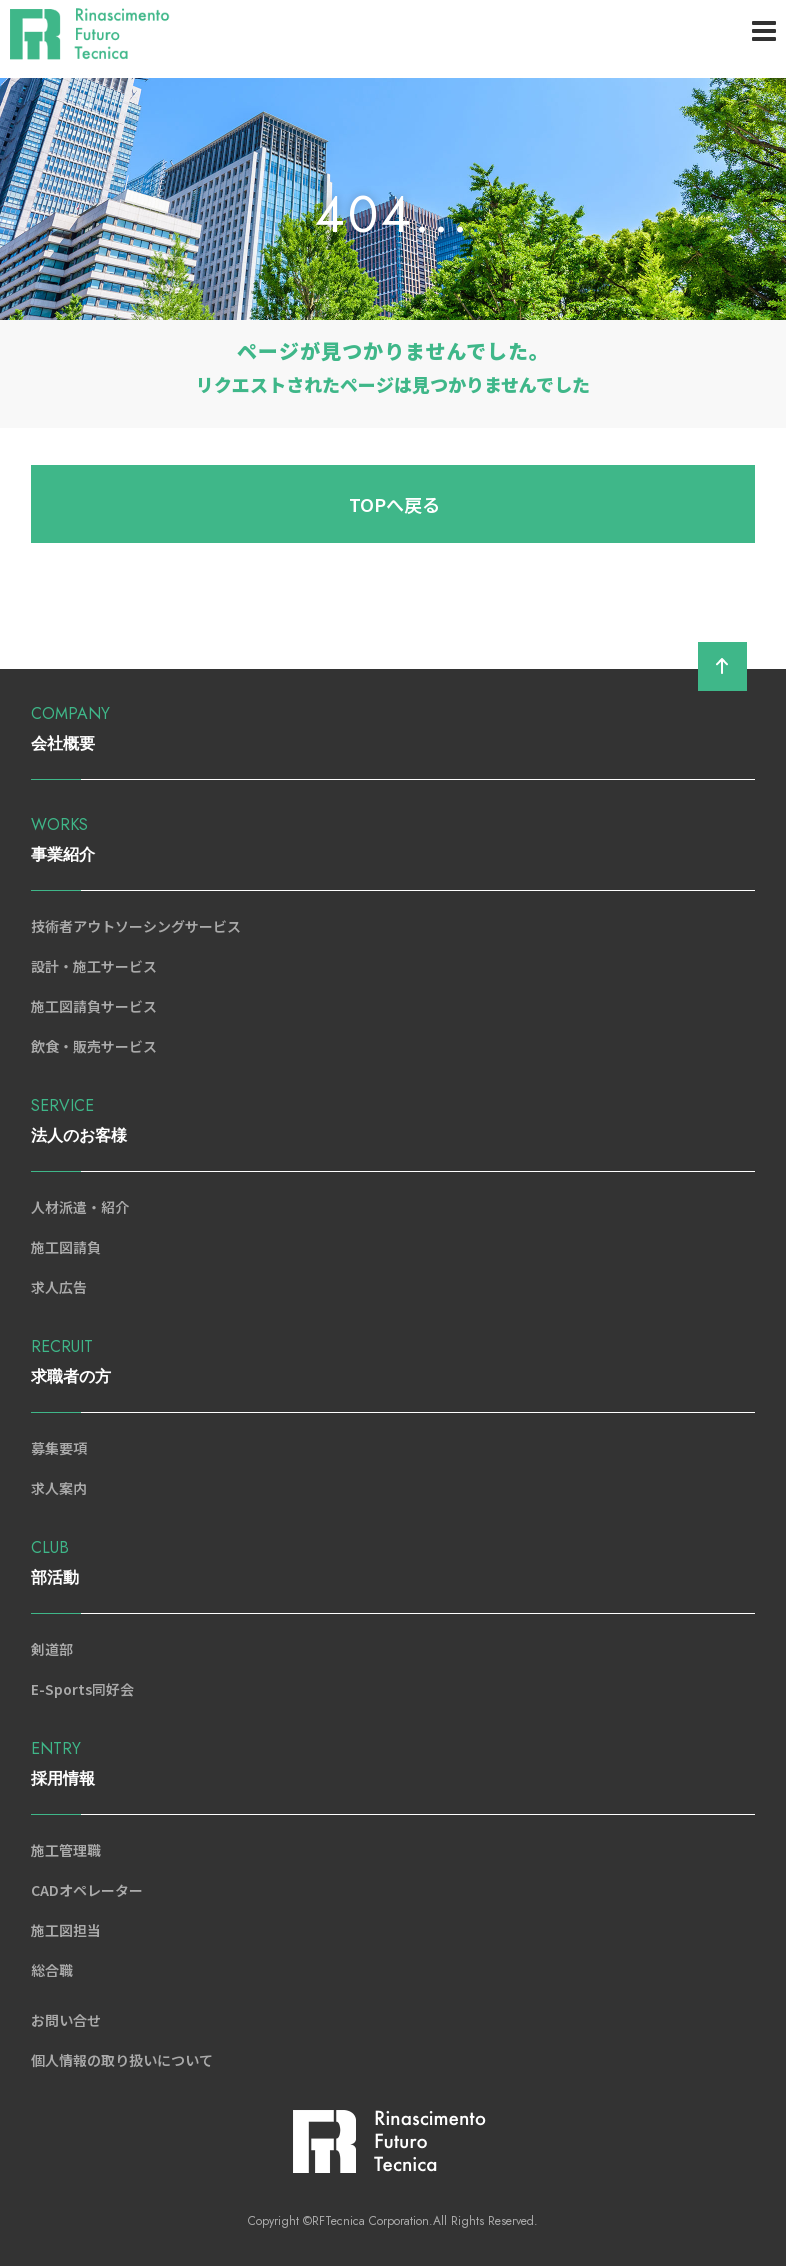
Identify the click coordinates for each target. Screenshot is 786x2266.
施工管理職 (66, 1850)
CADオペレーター (87, 1890)
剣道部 (52, 1649)
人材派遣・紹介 (80, 1207)
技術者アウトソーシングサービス (136, 926)
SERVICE (392, 1122)
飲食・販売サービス (94, 1046)
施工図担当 (66, 1930)
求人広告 (59, 1287)
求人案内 (59, 1488)
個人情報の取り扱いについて (122, 2060)
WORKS (392, 841)
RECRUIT (392, 1363)
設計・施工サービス (94, 966)
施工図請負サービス (94, 1006)
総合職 (52, 1970)
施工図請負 (66, 1247)
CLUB (392, 1564)
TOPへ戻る (394, 504)
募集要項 (59, 1448)
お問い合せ (66, 2020)
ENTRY (392, 1765)
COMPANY (392, 730)
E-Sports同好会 (82, 1689)
